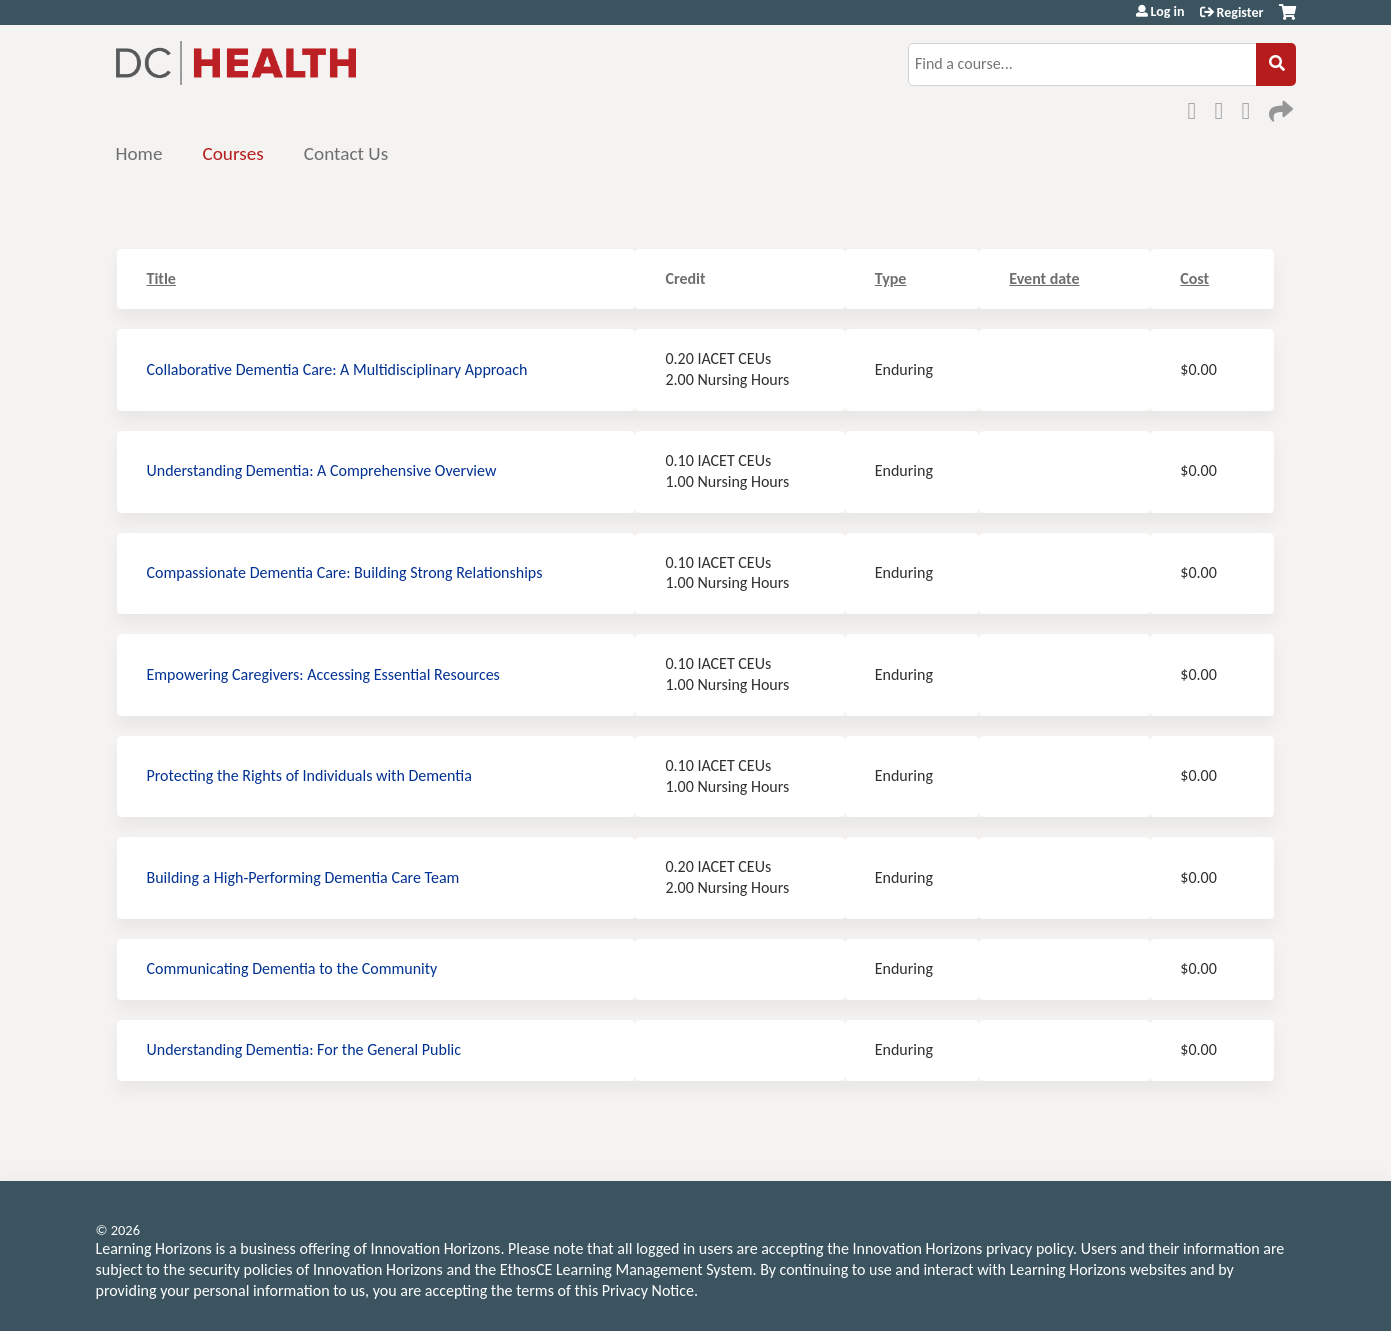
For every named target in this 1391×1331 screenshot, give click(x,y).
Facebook (1198, 108)
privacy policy (1029, 1248)
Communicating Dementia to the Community (292, 968)
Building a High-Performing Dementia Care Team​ (303, 877)
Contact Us (346, 153)
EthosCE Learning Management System (626, 1269)
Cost (1194, 278)
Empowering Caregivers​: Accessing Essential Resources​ (323, 674)
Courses (232, 153)
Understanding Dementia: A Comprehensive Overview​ (322, 470)
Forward (1279, 108)
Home (139, 153)
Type (891, 278)
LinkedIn (1252, 108)
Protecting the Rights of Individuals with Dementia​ (309, 775)
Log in (1168, 12)
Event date (1044, 278)
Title (161, 278)
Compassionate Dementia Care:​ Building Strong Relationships (345, 572)
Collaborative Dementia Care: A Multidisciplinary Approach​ (337, 369)
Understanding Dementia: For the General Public (304, 1049)
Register (1240, 12)
